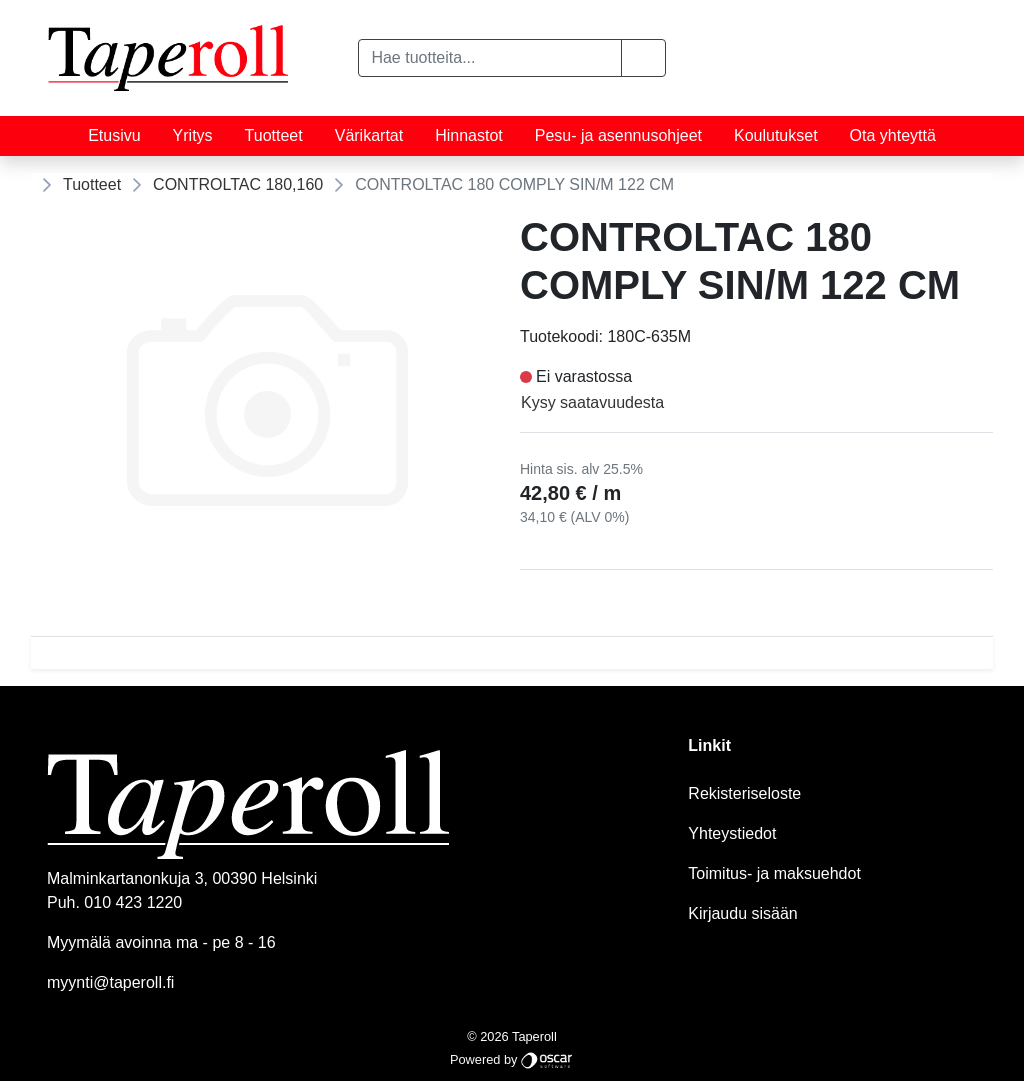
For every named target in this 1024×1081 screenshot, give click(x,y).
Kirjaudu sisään (742, 913)
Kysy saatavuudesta (592, 402)
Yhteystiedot (732, 833)
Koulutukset (776, 135)
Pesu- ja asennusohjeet (618, 135)
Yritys (193, 135)
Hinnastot (469, 135)
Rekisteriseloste (744, 793)
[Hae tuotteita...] (489, 58)
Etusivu (114, 135)
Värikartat (369, 135)
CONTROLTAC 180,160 (238, 184)
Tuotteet (274, 135)
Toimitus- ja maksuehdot (774, 873)
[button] (643, 58)
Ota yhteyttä (893, 135)
